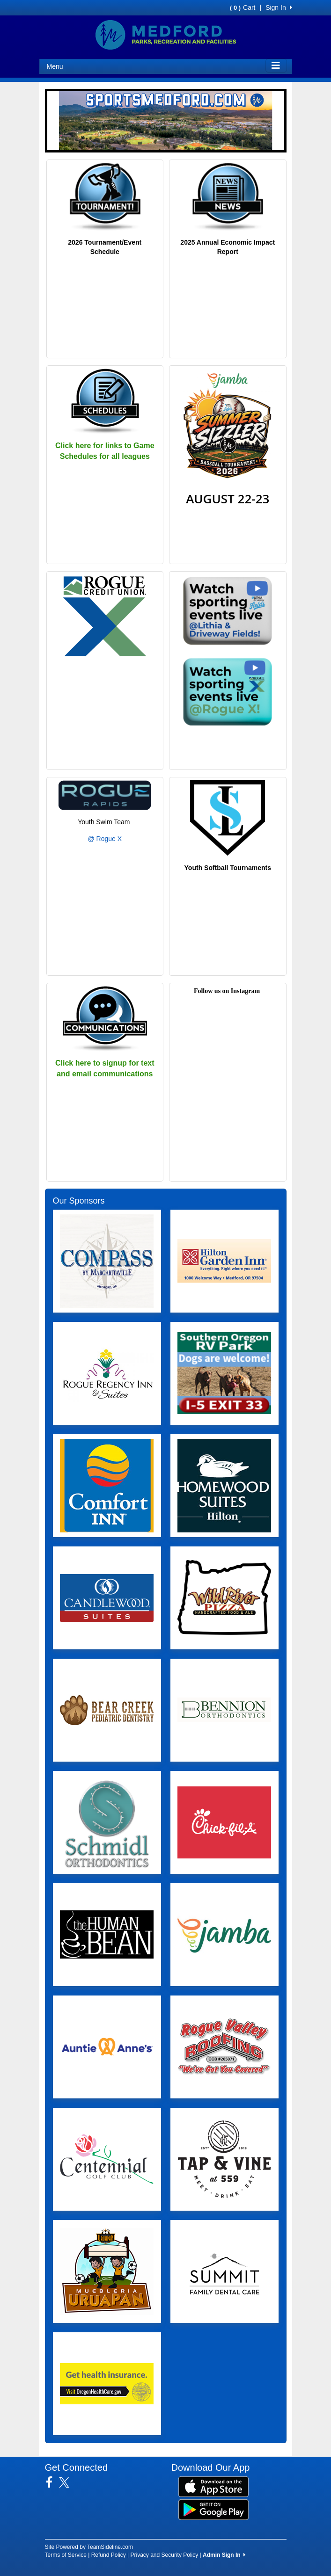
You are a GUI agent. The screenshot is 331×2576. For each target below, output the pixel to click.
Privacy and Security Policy (165, 2555)
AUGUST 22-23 (227, 498)
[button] (53, 121)
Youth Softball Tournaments (227, 867)
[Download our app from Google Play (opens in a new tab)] (213, 2509)
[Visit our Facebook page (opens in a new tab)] (52, 2482)
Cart (242, 7)
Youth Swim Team (105, 822)
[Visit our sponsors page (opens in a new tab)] (107, 1261)
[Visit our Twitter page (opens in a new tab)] (67, 2482)
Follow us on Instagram (227, 990)
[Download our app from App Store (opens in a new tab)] (213, 2486)
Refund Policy (108, 2555)
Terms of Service (66, 2555)
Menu (55, 66)
